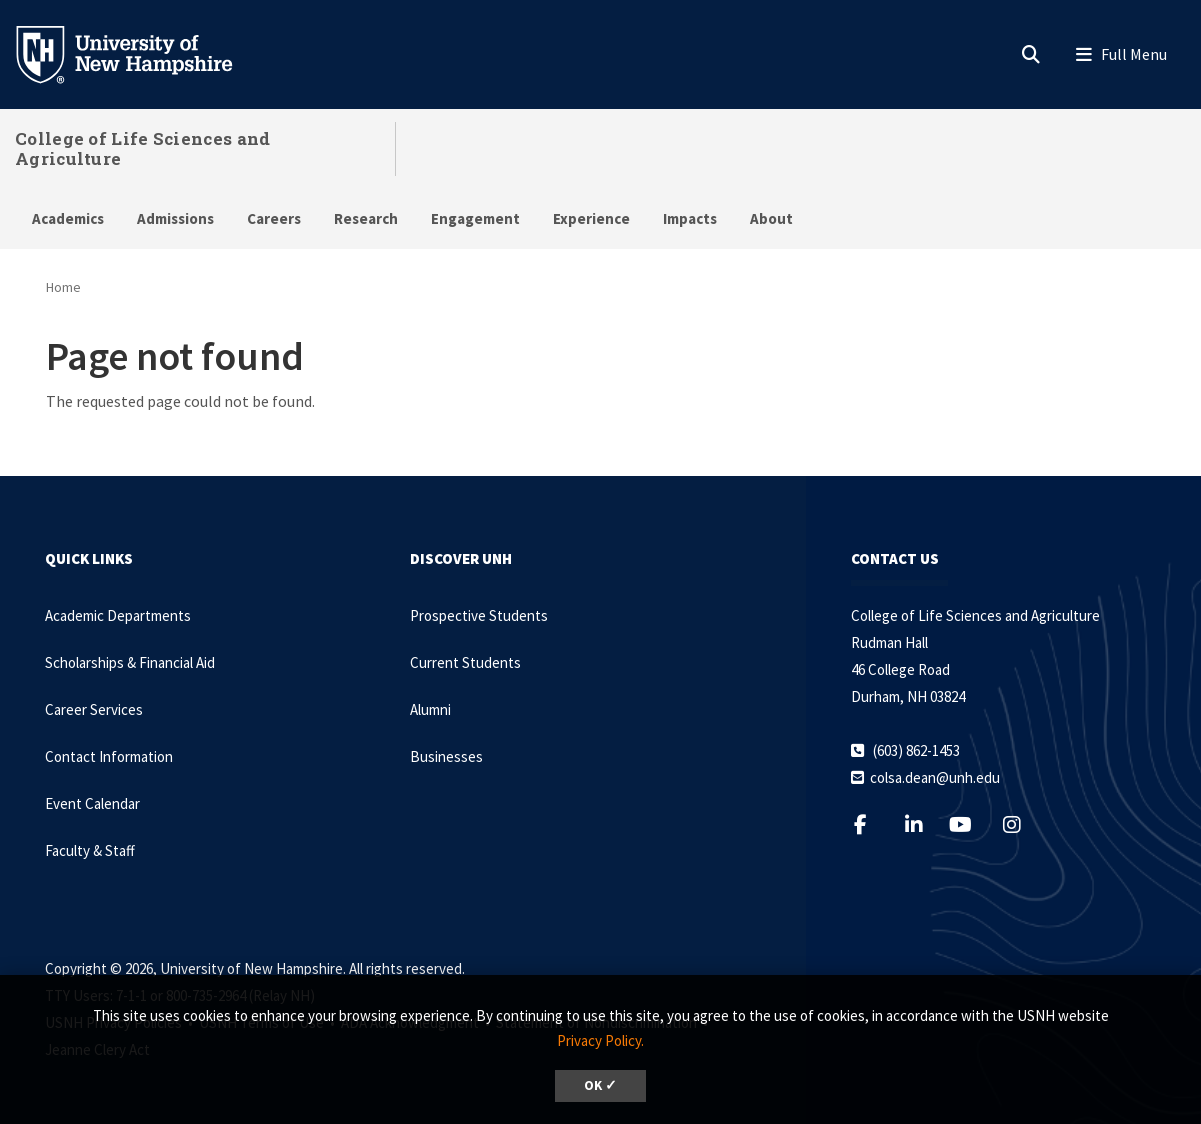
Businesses (446, 756)
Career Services (94, 709)
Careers (274, 218)
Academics (68, 218)
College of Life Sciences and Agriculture (142, 148)
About (771, 218)
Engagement (475, 218)
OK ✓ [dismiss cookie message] (600, 1085)
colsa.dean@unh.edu (935, 777)
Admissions (175, 218)
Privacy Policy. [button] (600, 1040)
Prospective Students (479, 615)
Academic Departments (118, 615)
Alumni (430, 709)
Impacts (690, 218)
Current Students (465, 662)
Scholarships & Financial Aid (130, 662)
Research (366, 218)
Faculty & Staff (90, 850)
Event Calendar (92, 803)
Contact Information (109, 756)
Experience (591, 218)
